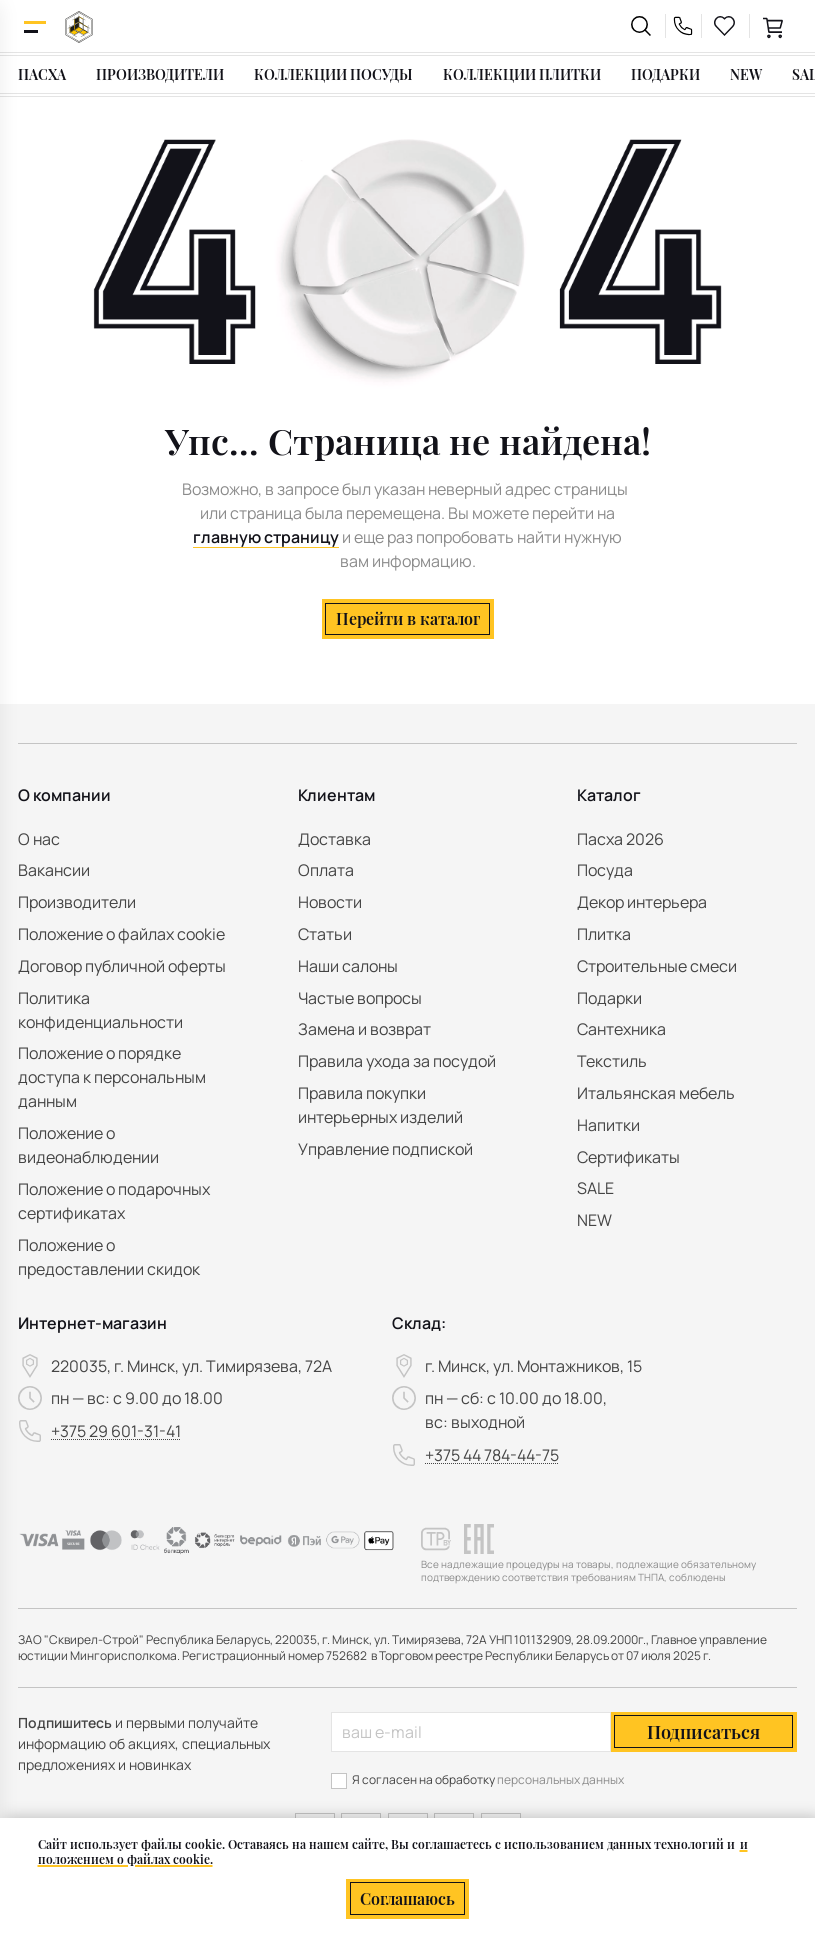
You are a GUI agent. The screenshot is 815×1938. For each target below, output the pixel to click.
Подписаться (703, 1732)
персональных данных (560, 1779)
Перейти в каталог (408, 618)
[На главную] (79, 26)
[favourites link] (725, 26)
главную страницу (266, 537)
